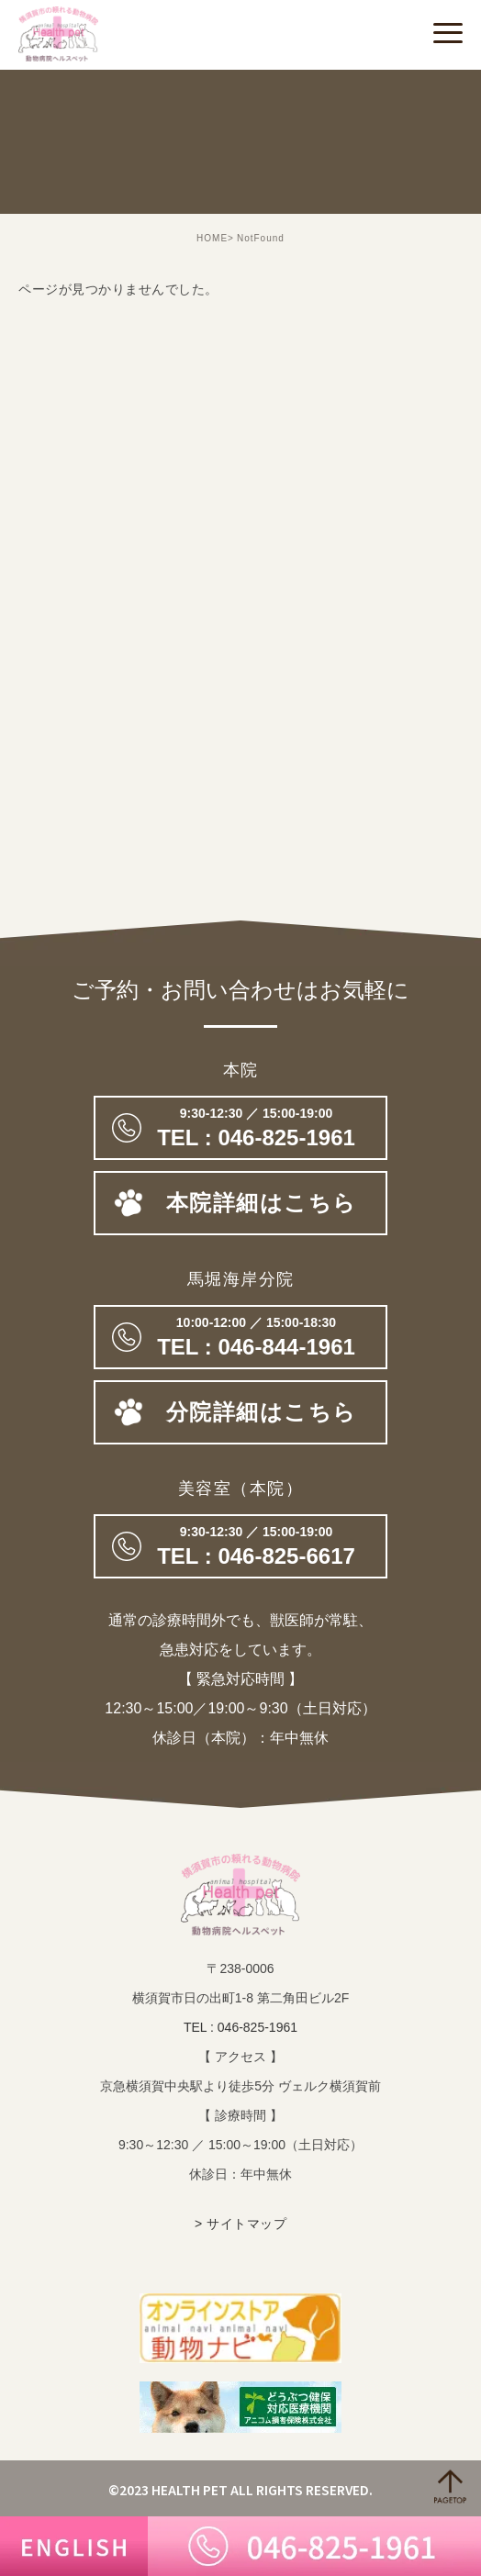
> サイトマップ (240, 2223)
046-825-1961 (240, 1128)
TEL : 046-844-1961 (240, 1337)
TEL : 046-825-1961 (240, 2027)
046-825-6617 (240, 1546)
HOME (212, 238)
